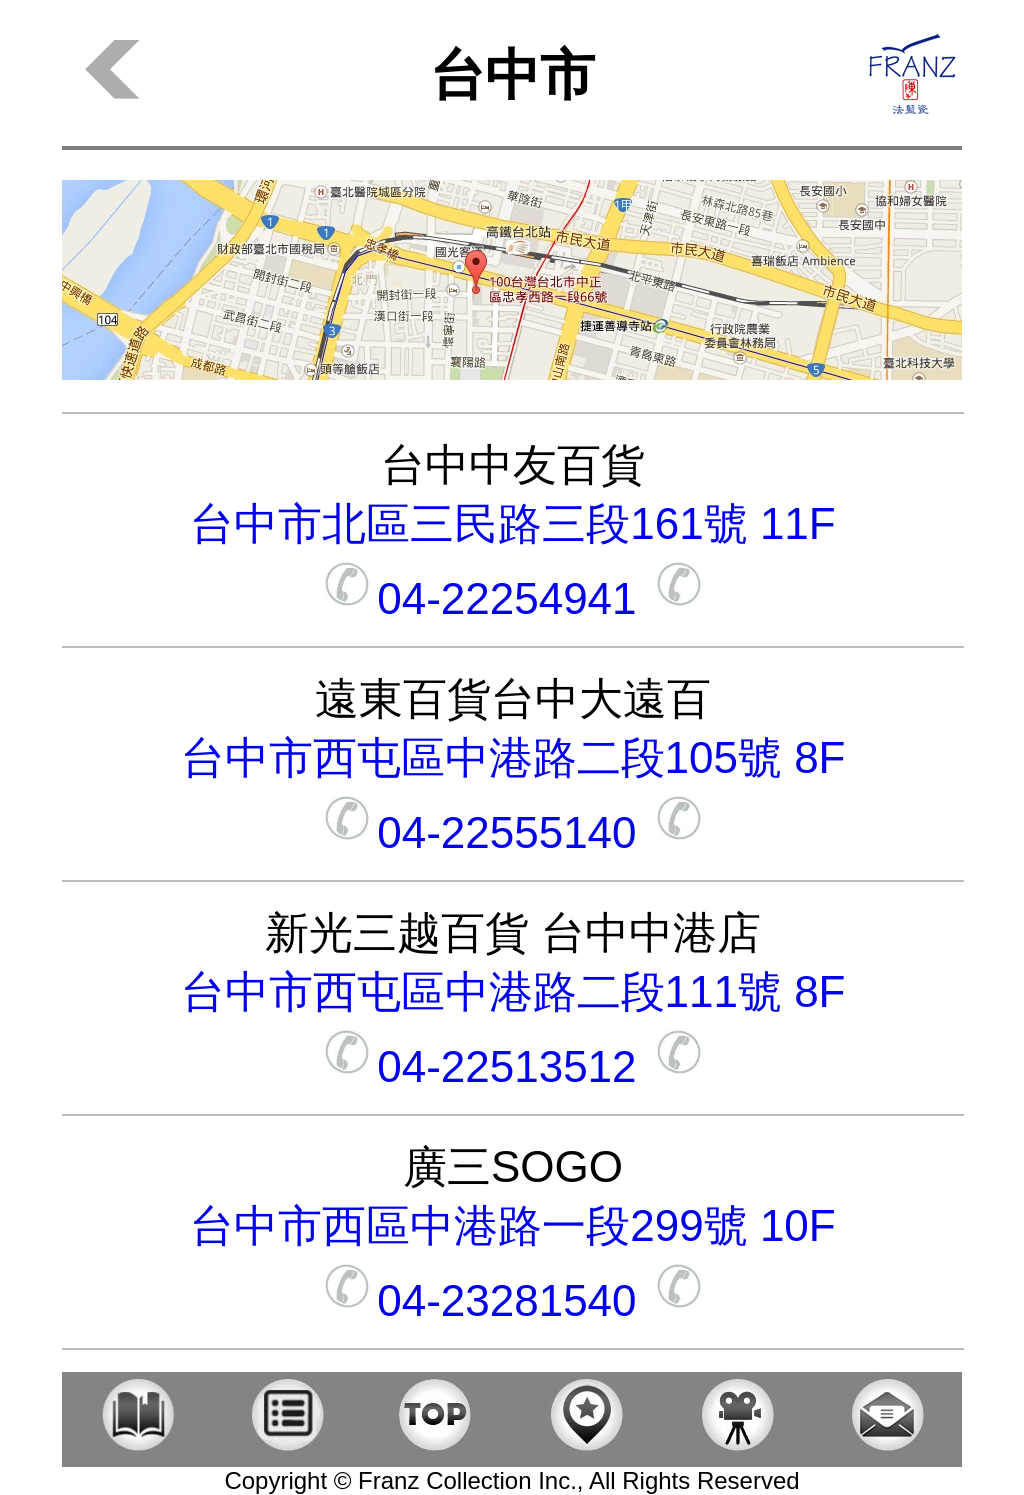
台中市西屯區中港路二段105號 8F (513, 757)
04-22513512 (513, 1066)
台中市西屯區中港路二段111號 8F (513, 991)
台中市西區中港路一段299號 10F (512, 1225)
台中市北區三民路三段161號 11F (512, 523)
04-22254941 (513, 598)
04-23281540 (513, 1300)
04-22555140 (513, 832)
